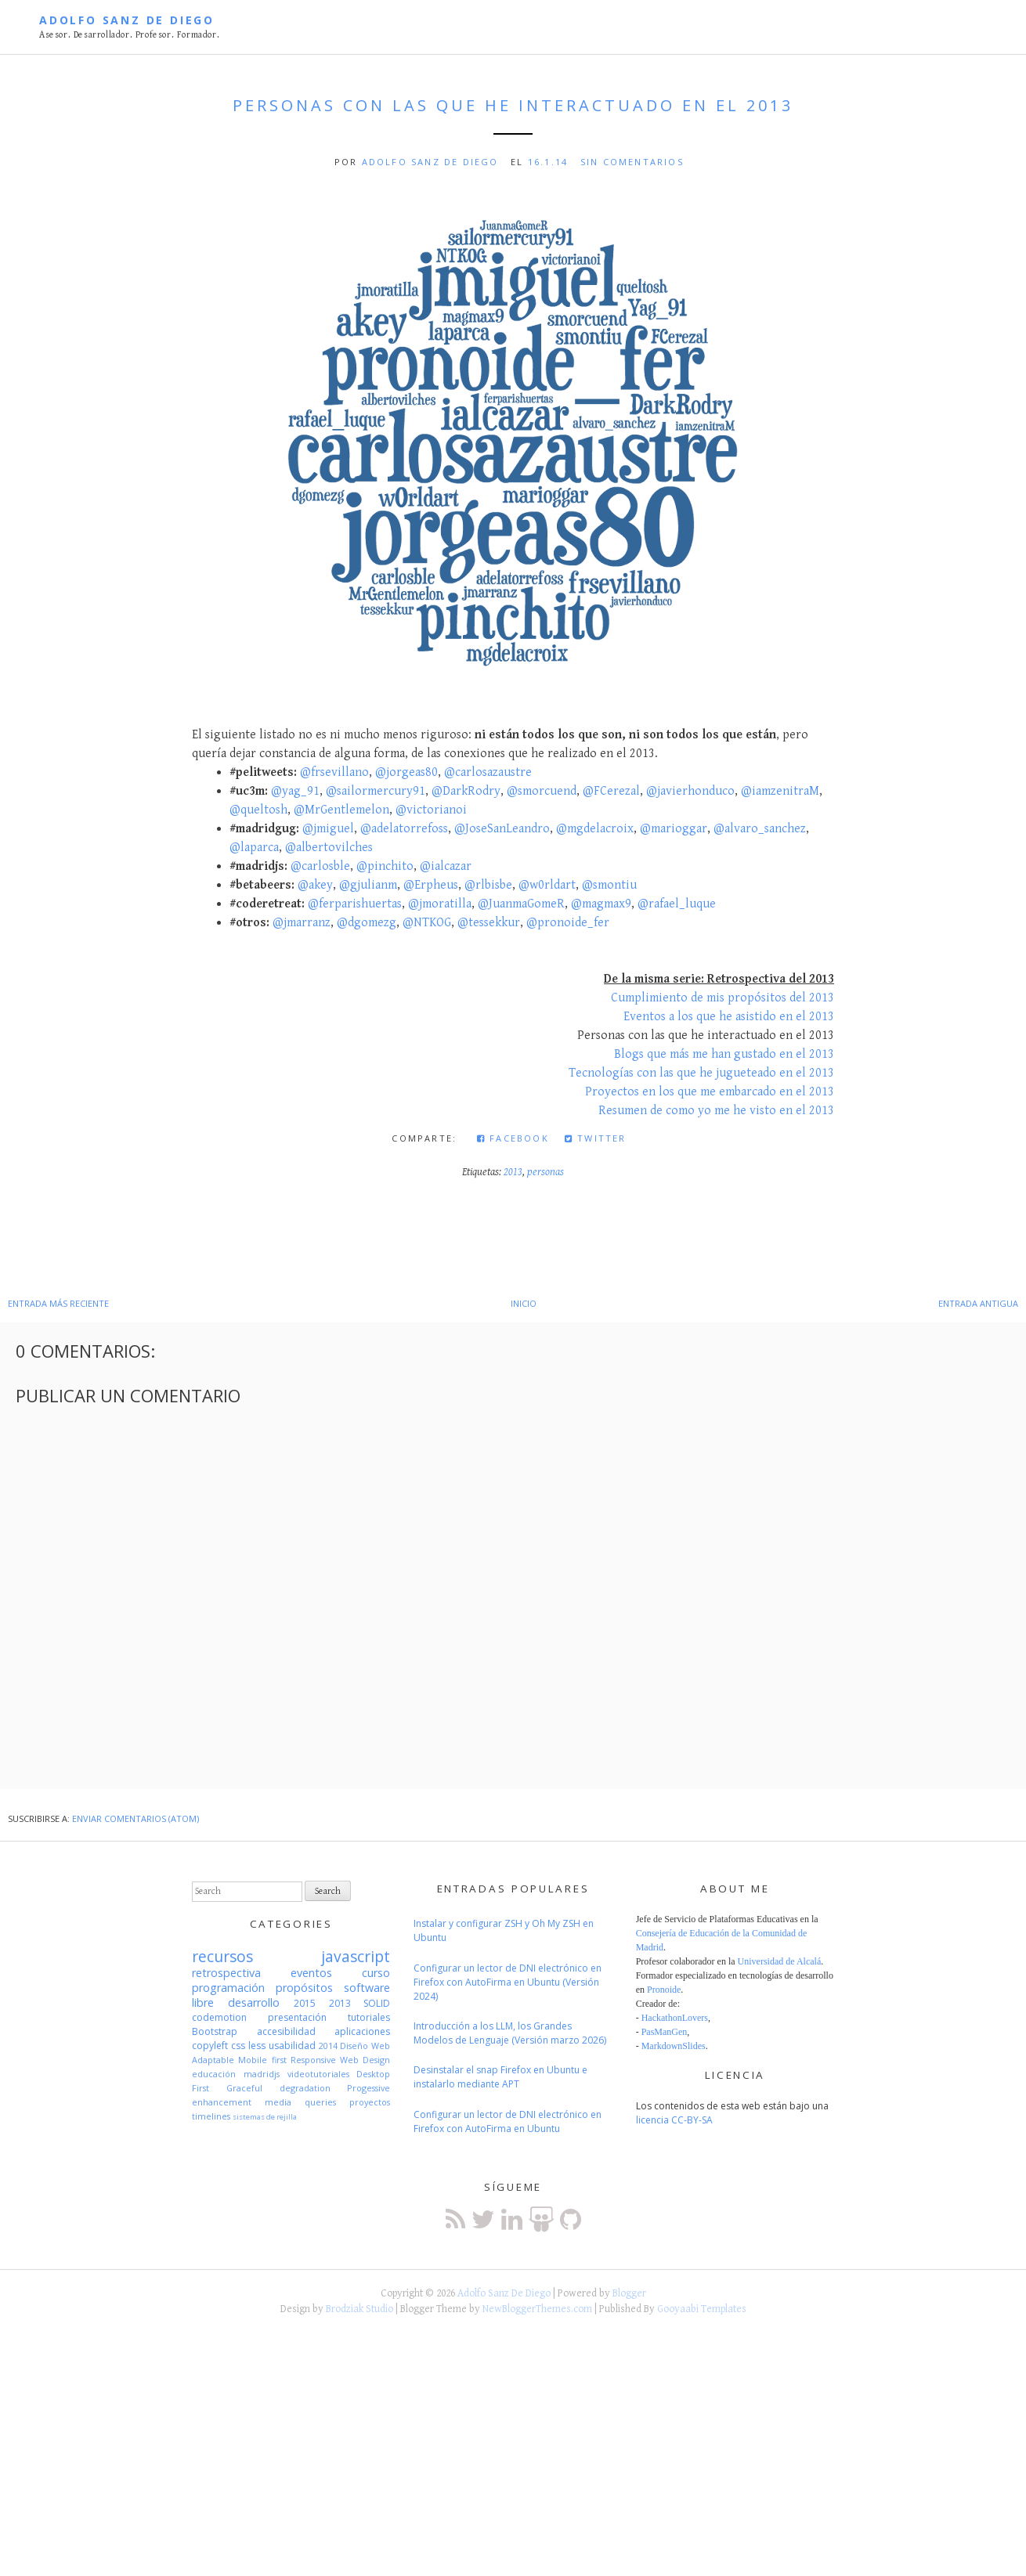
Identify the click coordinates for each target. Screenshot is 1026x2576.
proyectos (369, 2102)
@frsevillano (334, 772)
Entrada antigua (978, 1303)
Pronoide (664, 1989)
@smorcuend (541, 791)
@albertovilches (329, 847)
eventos (311, 1972)
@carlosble (320, 866)
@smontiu (609, 885)
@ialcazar (445, 866)
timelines (211, 2116)
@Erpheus (430, 885)
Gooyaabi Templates (701, 2309)
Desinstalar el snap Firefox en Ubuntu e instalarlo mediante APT (500, 2077)
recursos (222, 1956)
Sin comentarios (632, 162)
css (238, 2045)
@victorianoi (431, 810)
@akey (315, 885)
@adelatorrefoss (404, 828)
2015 (305, 2003)
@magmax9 (601, 904)
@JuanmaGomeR (521, 904)
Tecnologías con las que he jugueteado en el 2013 (701, 1073)
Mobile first (262, 2059)
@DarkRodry (466, 791)
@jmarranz (302, 922)
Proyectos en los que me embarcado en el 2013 (709, 1091)
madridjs (262, 2074)
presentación (297, 2017)
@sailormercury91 (375, 791)
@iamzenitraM (780, 791)
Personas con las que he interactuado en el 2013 (513, 105)
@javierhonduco (690, 791)
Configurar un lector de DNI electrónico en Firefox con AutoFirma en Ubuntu (508, 2121)
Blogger (629, 2293)
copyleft (210, 2045)
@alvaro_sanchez (760, 828)
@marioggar (673, 828)
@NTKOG (427, 922)
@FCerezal (611, 791)
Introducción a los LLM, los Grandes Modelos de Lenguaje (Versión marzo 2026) (510, 2033)
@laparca (254, 847)
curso (376, 1972)
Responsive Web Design (341, 2059)
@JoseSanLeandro (502, 828)
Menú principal (977, 29)
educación (214, 2074)
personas (545, 1172)
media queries (300, 2102)
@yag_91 (295, 791)
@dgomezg (366, 922)
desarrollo (254, 2002)
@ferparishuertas (355, 904)
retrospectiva (226, 1972)
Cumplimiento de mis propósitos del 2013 (722, 997)
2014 (328, 2045)
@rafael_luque (677, 904)
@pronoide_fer (567, 922)
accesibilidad (286, 2031)
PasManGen (664, 2031)
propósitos (304, 1987)
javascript (355, 1956)
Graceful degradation (278, 2088)
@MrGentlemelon (341, 810)
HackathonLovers (674, 2017)
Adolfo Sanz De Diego (127, 20)
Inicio (523, 1303)
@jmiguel (328, 828)
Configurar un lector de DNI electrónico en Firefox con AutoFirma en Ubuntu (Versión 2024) (508, 1982)
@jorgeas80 (406, 772)
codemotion (219, 2017)
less (257, 2045)
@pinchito (385, 866)
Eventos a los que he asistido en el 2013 (728, 1016)
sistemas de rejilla (265, 2117)
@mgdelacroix (595, 828)
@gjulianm (368, 885)
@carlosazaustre (488, 772)
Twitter (596, 1138)
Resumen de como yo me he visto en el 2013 (716, 1110)
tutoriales (369, 2017)
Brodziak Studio (359, 2309)
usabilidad (292, 2045)
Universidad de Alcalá (780, 1961)
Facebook (513, 1138)
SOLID (376, 2003)
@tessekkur (488, 922)
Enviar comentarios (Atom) (135, 1818)
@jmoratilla (439, 904)
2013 (513, 1172)
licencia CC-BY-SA (674, 2120)
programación (228, 1987)
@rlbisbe (488, 885)
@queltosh (258, 810)
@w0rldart (547, 885)
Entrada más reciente (58, 1303)
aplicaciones (362, 2031)
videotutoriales (318, 2074)
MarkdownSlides (673, 2045)
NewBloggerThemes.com (537, 2309)
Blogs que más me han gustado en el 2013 (724, 1054)
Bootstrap (214, 2031)
